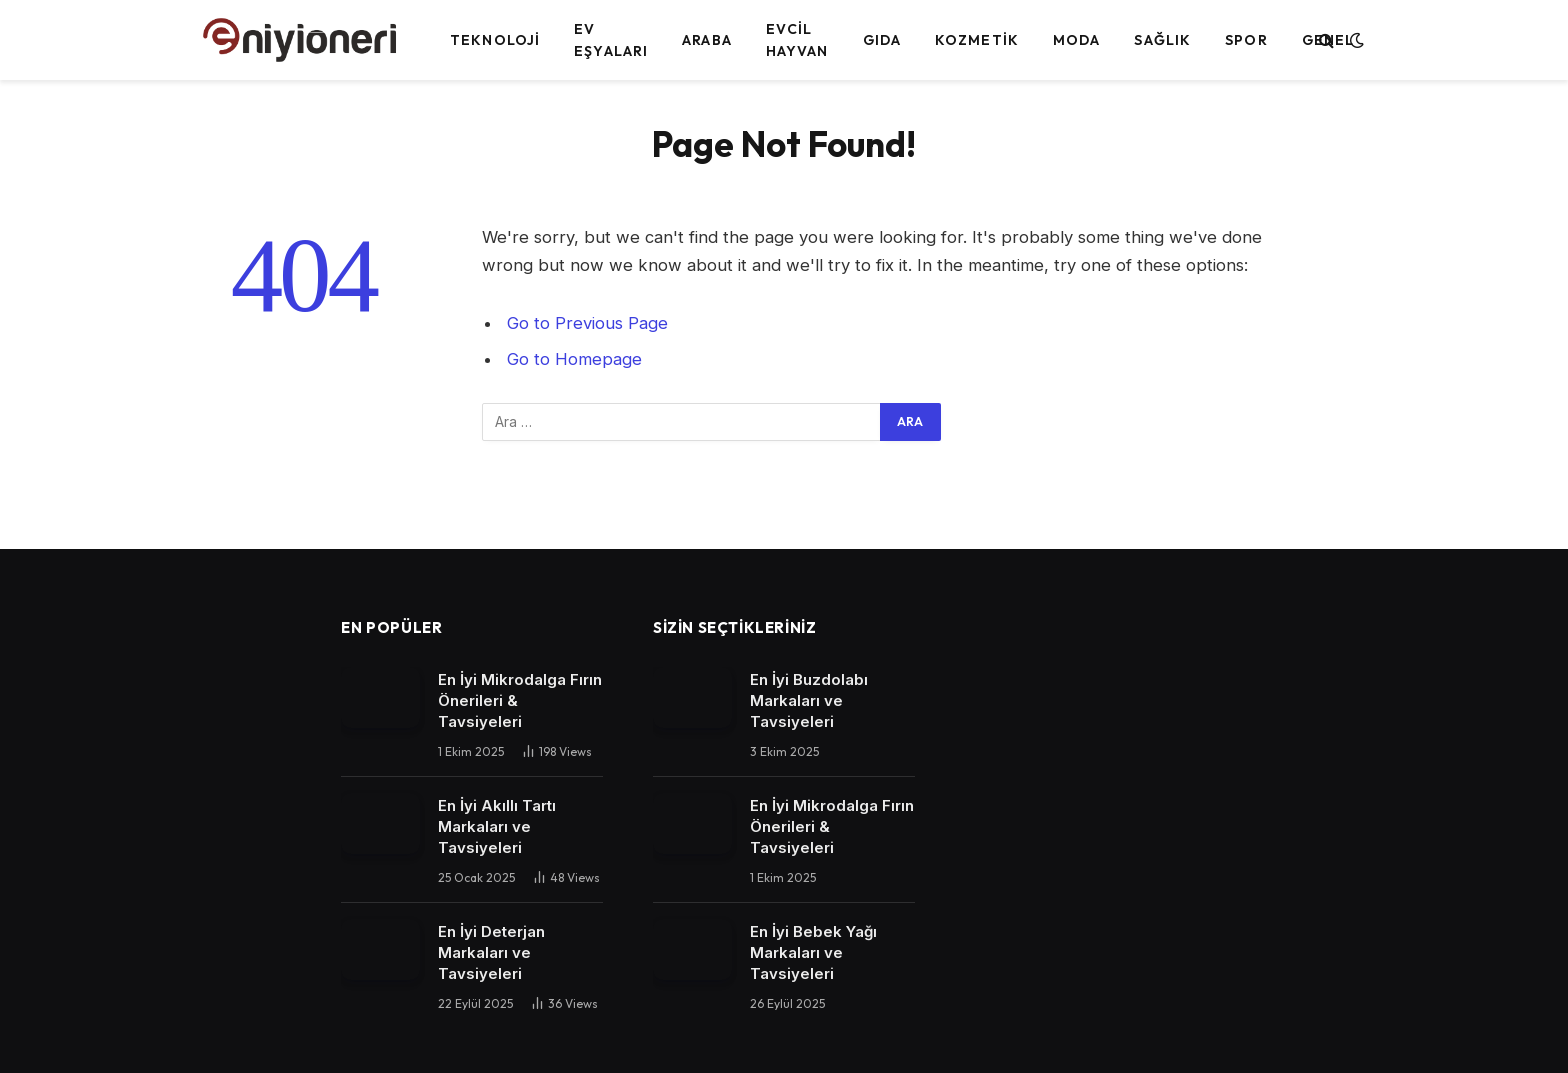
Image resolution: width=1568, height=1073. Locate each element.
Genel (1328, 40)
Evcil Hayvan (797, 40)
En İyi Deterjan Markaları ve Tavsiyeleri (491, 952)
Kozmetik (977, 40)
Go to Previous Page (587, 323)
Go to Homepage (574, 359)
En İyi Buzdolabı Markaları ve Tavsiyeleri (809, 700)
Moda (1076, 40)
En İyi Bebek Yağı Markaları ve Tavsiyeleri (813, 952)
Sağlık (1162, 40)
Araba (707, 40)
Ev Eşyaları (611, 40)
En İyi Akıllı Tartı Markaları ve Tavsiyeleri (497, 826)
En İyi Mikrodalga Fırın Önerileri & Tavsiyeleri (520, 700)
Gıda (882, 40)
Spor (1246, 40)
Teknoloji (495, 40)
